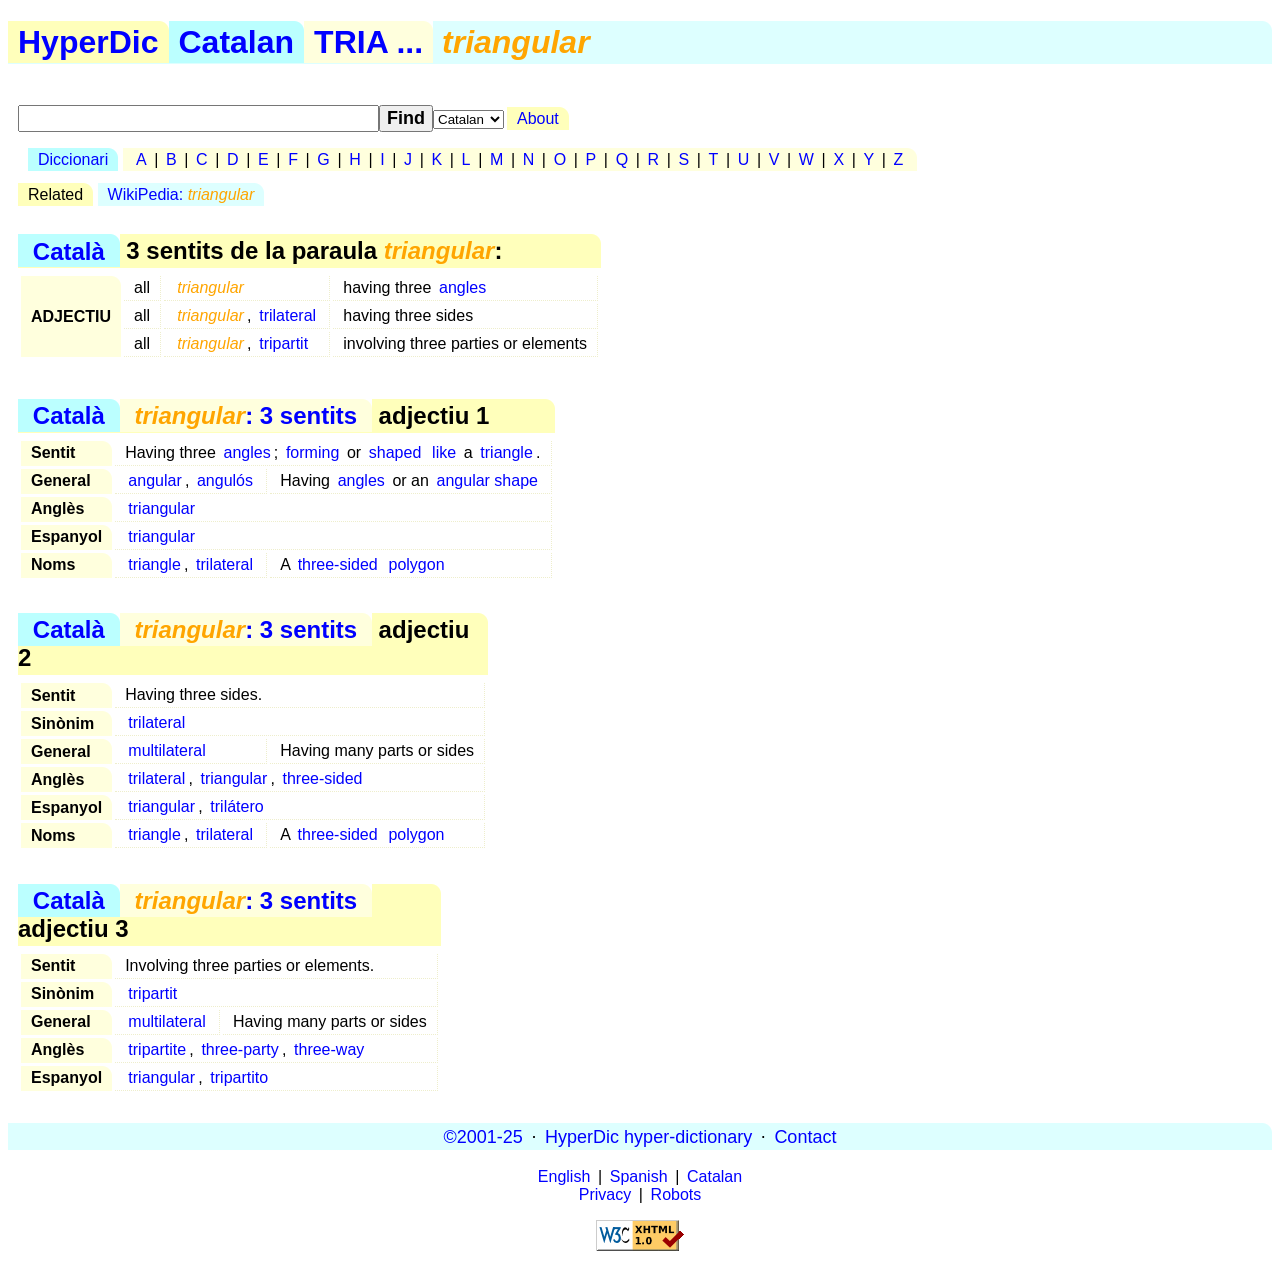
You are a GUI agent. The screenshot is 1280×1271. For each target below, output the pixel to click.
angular (154, 480)
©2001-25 (483, 1136)
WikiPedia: (181, 194)
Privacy (605, 1194)
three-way (329, 1049)
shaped (395, 452)
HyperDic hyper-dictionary (648, 1136)
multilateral (166, 750)
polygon (417, 564)
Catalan (237, 42)
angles (462, 287)
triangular (161, 508)
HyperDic (88, 42)
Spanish (639, 1176)
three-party (239, 1049)
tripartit (283, 343)
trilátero (236, 806)
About (538, 118)
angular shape (487, 480)
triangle (506, 452)
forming (312, 452)
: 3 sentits (245, 415)
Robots (676, 1194)
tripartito (239, 1077)
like (444, 452)
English (564, 1176)
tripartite (157, 1049)
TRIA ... (368, 42)
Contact (805, 1136)
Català (69, 250)
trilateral (287, 315)
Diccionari (73, 159)
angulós (225, 480)
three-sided (338, 564)
